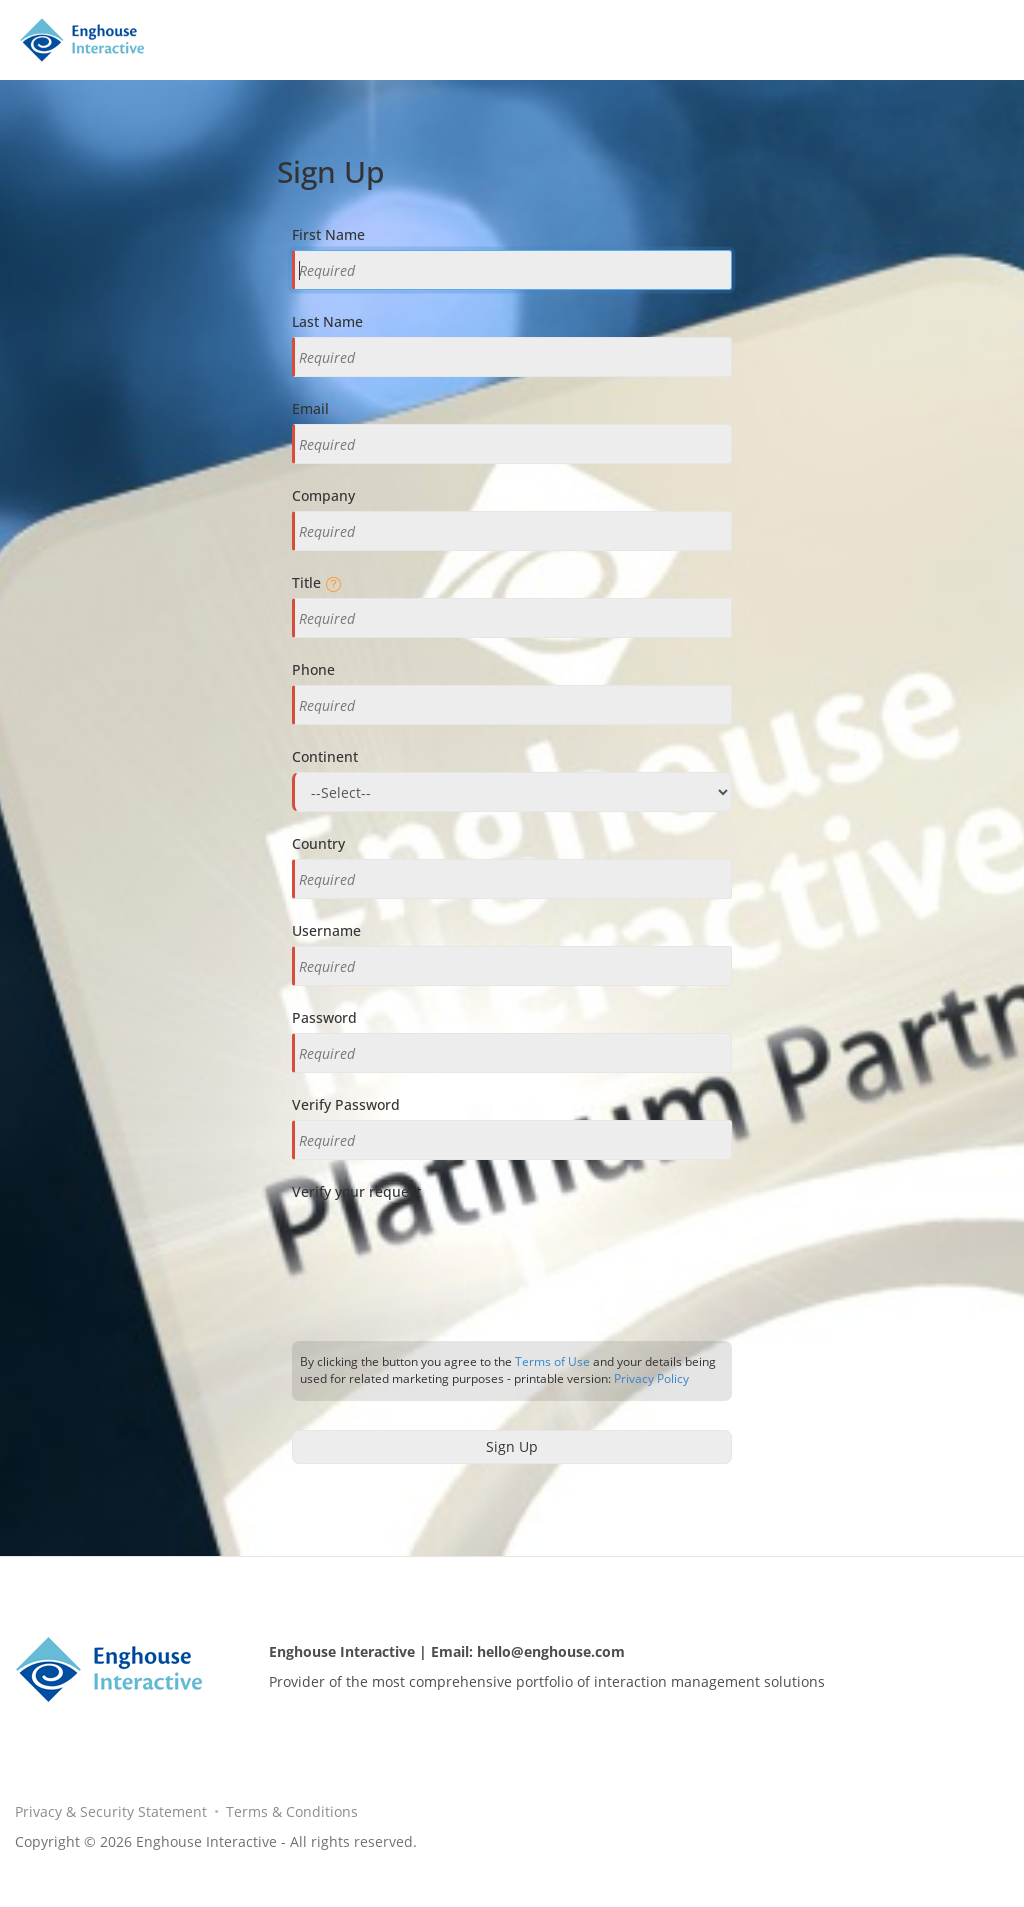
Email (310, 408)
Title (314, 583)
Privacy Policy (651, 1378)
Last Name (327, 321)
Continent (325, 756)
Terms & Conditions (292, 1811)
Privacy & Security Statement (111, 1811)
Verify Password (346, 1104)
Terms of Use (552, 1361)
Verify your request (356, 1191)
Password (324, 1017)
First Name (328, 234)
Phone (313, 669)
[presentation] (444, 1253)
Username (326, 930)
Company (323, 495)
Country (318, 843)
